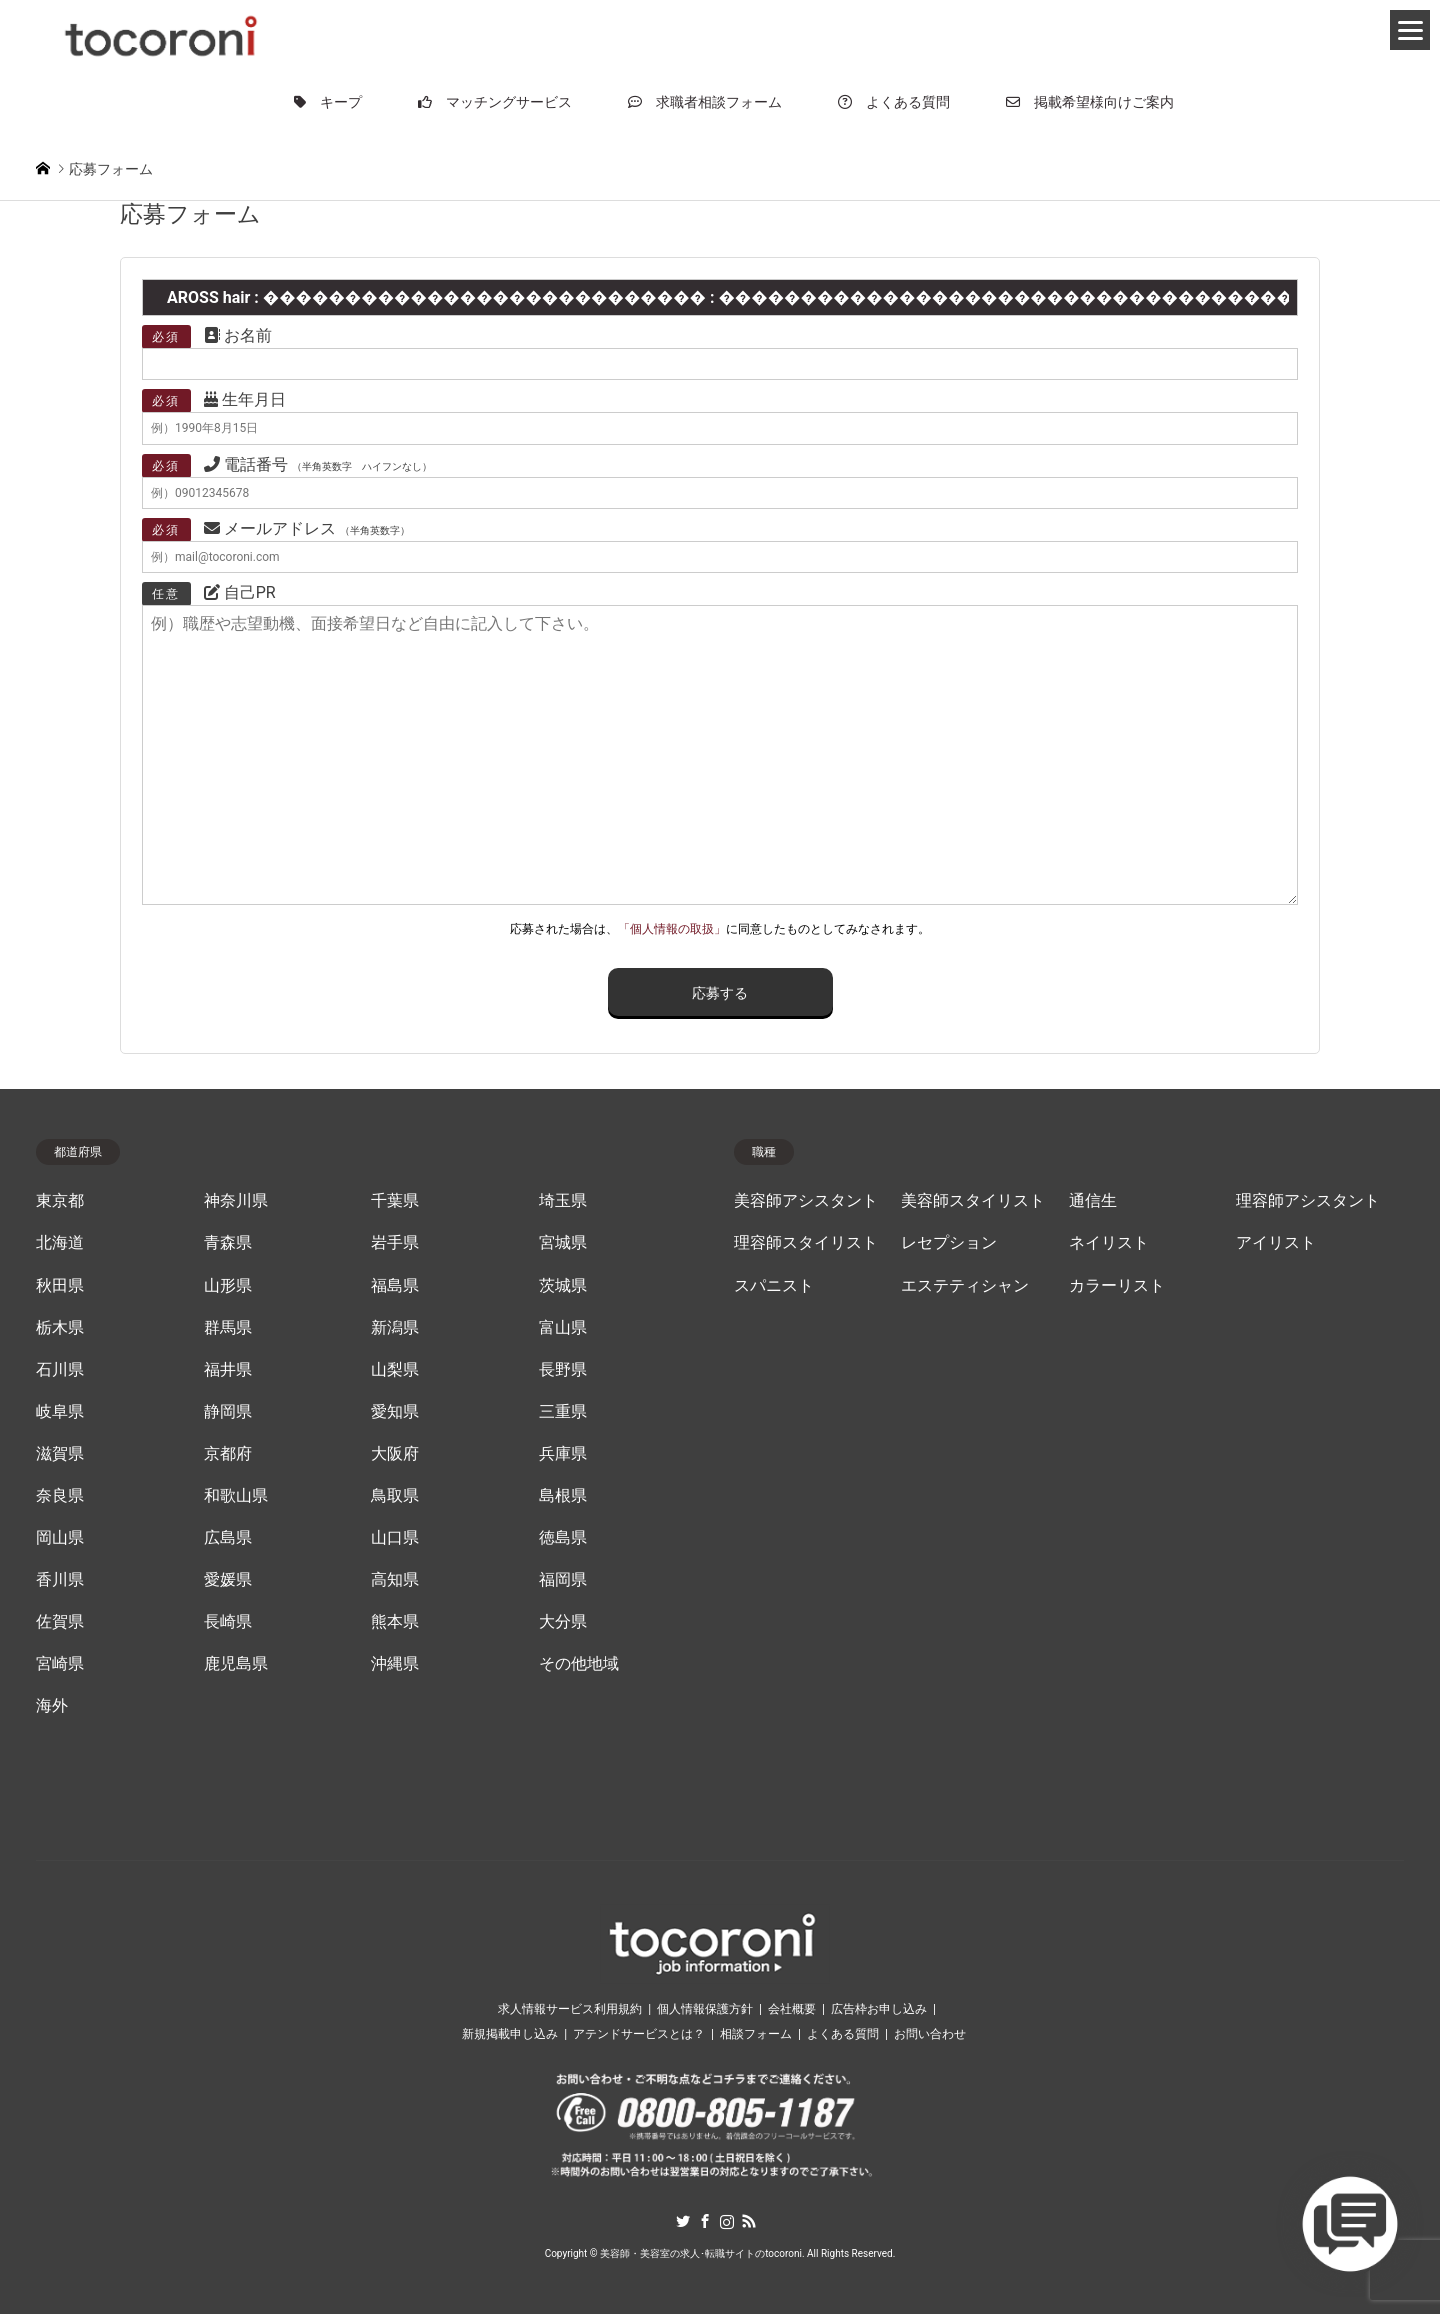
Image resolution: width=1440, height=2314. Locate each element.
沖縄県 (395, 1664)
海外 (52, 1706)
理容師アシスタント (1308, 1201)
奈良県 (60, 1496)
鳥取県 (395, 1496)
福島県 (395, 1286)
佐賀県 (60, 1622)
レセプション (949, 1243)
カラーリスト (1117, 1286)
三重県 (563, 1412)
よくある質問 (894, 102)
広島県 (228, 1538)
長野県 (563, 1370)
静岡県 (228, 1412)
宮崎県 (60, 1664)
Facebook (705, 2221)
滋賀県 (60, 1454)
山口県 (395, 1538)
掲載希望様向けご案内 (1090, 102)
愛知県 (395, 1412)
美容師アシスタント (806, 1201)
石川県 (60, 1370)
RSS (749, 2221)
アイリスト (1276, 1243)
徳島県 (563, 1538)
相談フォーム (756, 2034)
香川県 (60, 1580)
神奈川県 (236, 1201)
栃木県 (60, 1328)
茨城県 (563, 1286)
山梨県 (395, 1370)
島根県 (563, 1496)
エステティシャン (965, 1286)
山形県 (228, 1286)
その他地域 (579, 1664)
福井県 (228, 1370)
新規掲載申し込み (510, 2034)
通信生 (1093, 1201)
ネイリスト (1109, 1243)
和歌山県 (236, 1496)
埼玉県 (563, 1201)
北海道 (60, 1243)
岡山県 (60, 1538)
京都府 (228, 1454)
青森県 (228, 1243)
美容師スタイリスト (973, 1201)
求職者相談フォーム (705, 102)
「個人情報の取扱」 (672, 929)
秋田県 (60, 1286)
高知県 (395, 1580)
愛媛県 (228, 1580)
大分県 (563, 1622)
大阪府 (395, 1454)
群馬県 (228, 1328)
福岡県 (563, 1580)
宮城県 (563, 1243)
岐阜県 (60, 1412)
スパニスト (774, 1286)
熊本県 (395, 1622)
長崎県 (228, 1622)
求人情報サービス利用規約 (570, 2009)
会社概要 (792, 2009)
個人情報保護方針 (705, 2009)
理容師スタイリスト (806, 1243)
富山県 (563, 1328)
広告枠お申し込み (879, 2009)
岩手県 (395, 1243)
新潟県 (395, 1328)
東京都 (60, 1201)
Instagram (727, 2221)
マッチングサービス (495, 102)
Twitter (683, 2221)
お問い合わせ (930, 2034)
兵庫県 (563, 1454)
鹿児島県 (236, 1664)
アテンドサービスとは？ (639, 2034)
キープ (328, 102)
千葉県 (395, 1201)
